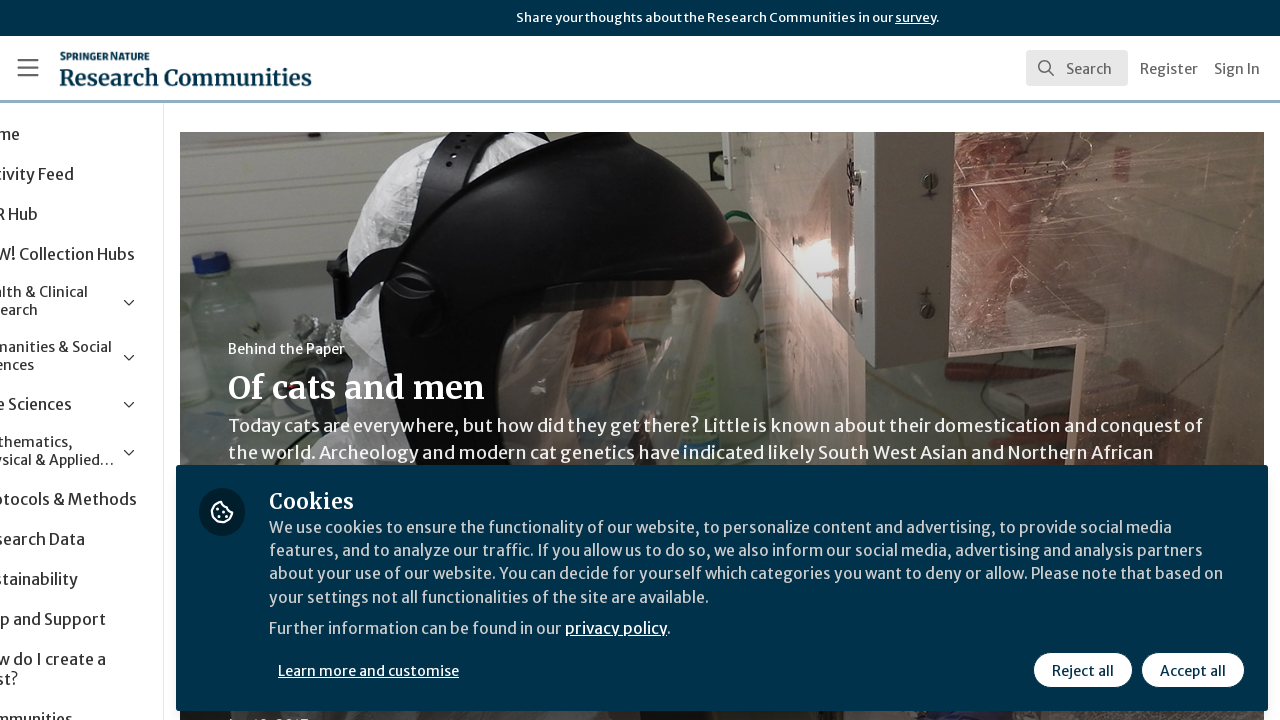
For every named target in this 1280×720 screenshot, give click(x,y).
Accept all (1192, 667)
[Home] (156, 68)
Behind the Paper (378, 349)
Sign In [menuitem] (1237, 69)
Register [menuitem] (1169, 69)
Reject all (1082, 667)
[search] (1077, 68)
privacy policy (712, 628)
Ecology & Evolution (487, 710)
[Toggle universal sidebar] (28, 68)
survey (915, 17)
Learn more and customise (461, 667)
